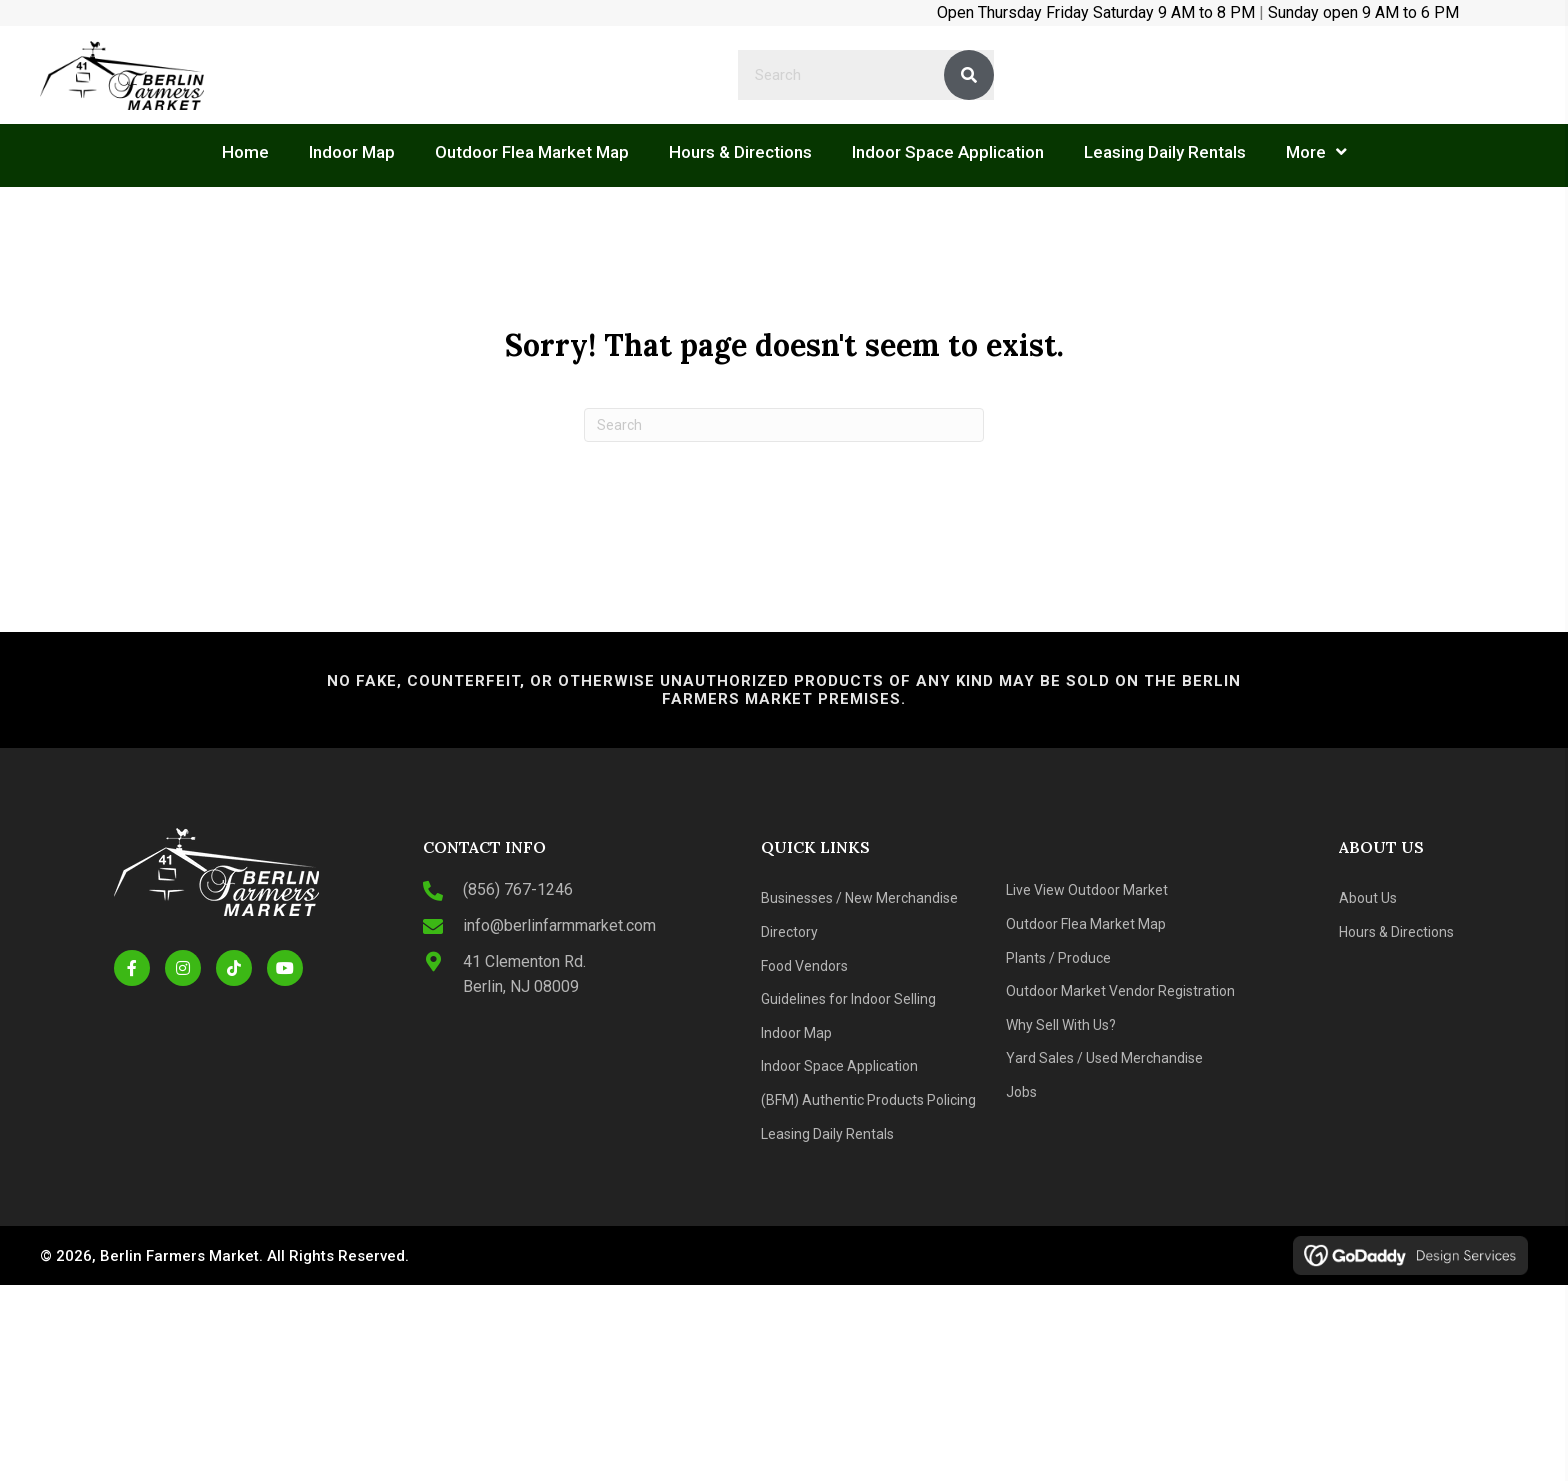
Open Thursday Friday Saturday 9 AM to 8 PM (1096, 12)
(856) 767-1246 (518, 889)
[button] (132, 968)
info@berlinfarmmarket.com (559, 925)
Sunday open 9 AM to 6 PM (1363, 12)
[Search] (784, 425)
